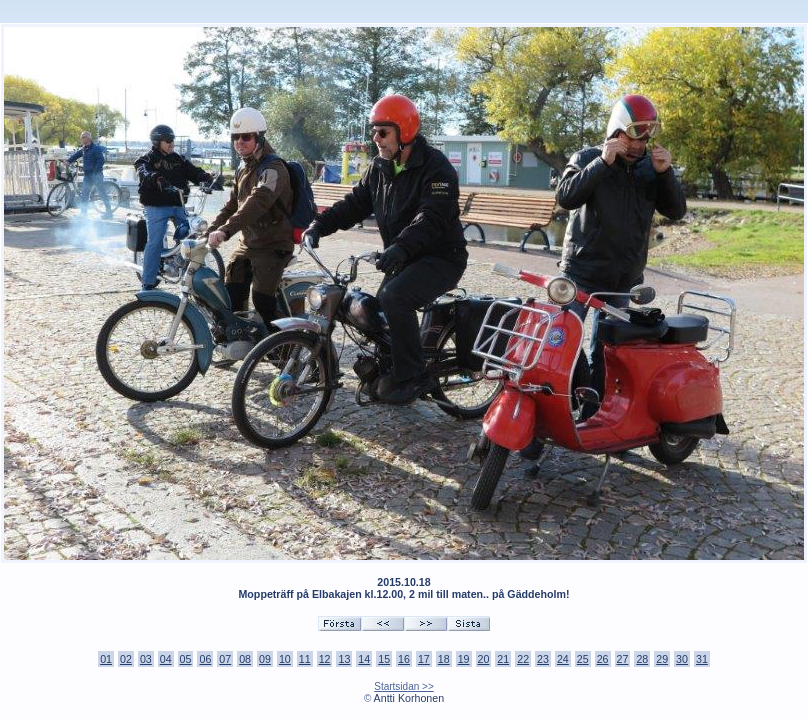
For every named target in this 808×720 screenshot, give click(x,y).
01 (106, 659)
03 (146, 659)
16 (404, 659)
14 (364, 659)
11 (305, 659)
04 (166, 659)
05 (186, 659)
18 (444, 659)
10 (285, 659)
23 (543, 659)
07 (225, 659)
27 (623, 659)
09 (265, 659)
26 (603, 659)
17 (424, 659)
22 (523, 659)
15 (384, 659)
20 (484, 659)
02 (126, 659)
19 (464, 659)
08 (245, 659)
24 (563, 659)
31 (702, 659)
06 (205, 659)
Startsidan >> (403, 686)
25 (583, 659)
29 (662, 659)
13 (344, 659)
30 (682, 659)
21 (503, 659)
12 (325, 659)
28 (642, 659)
